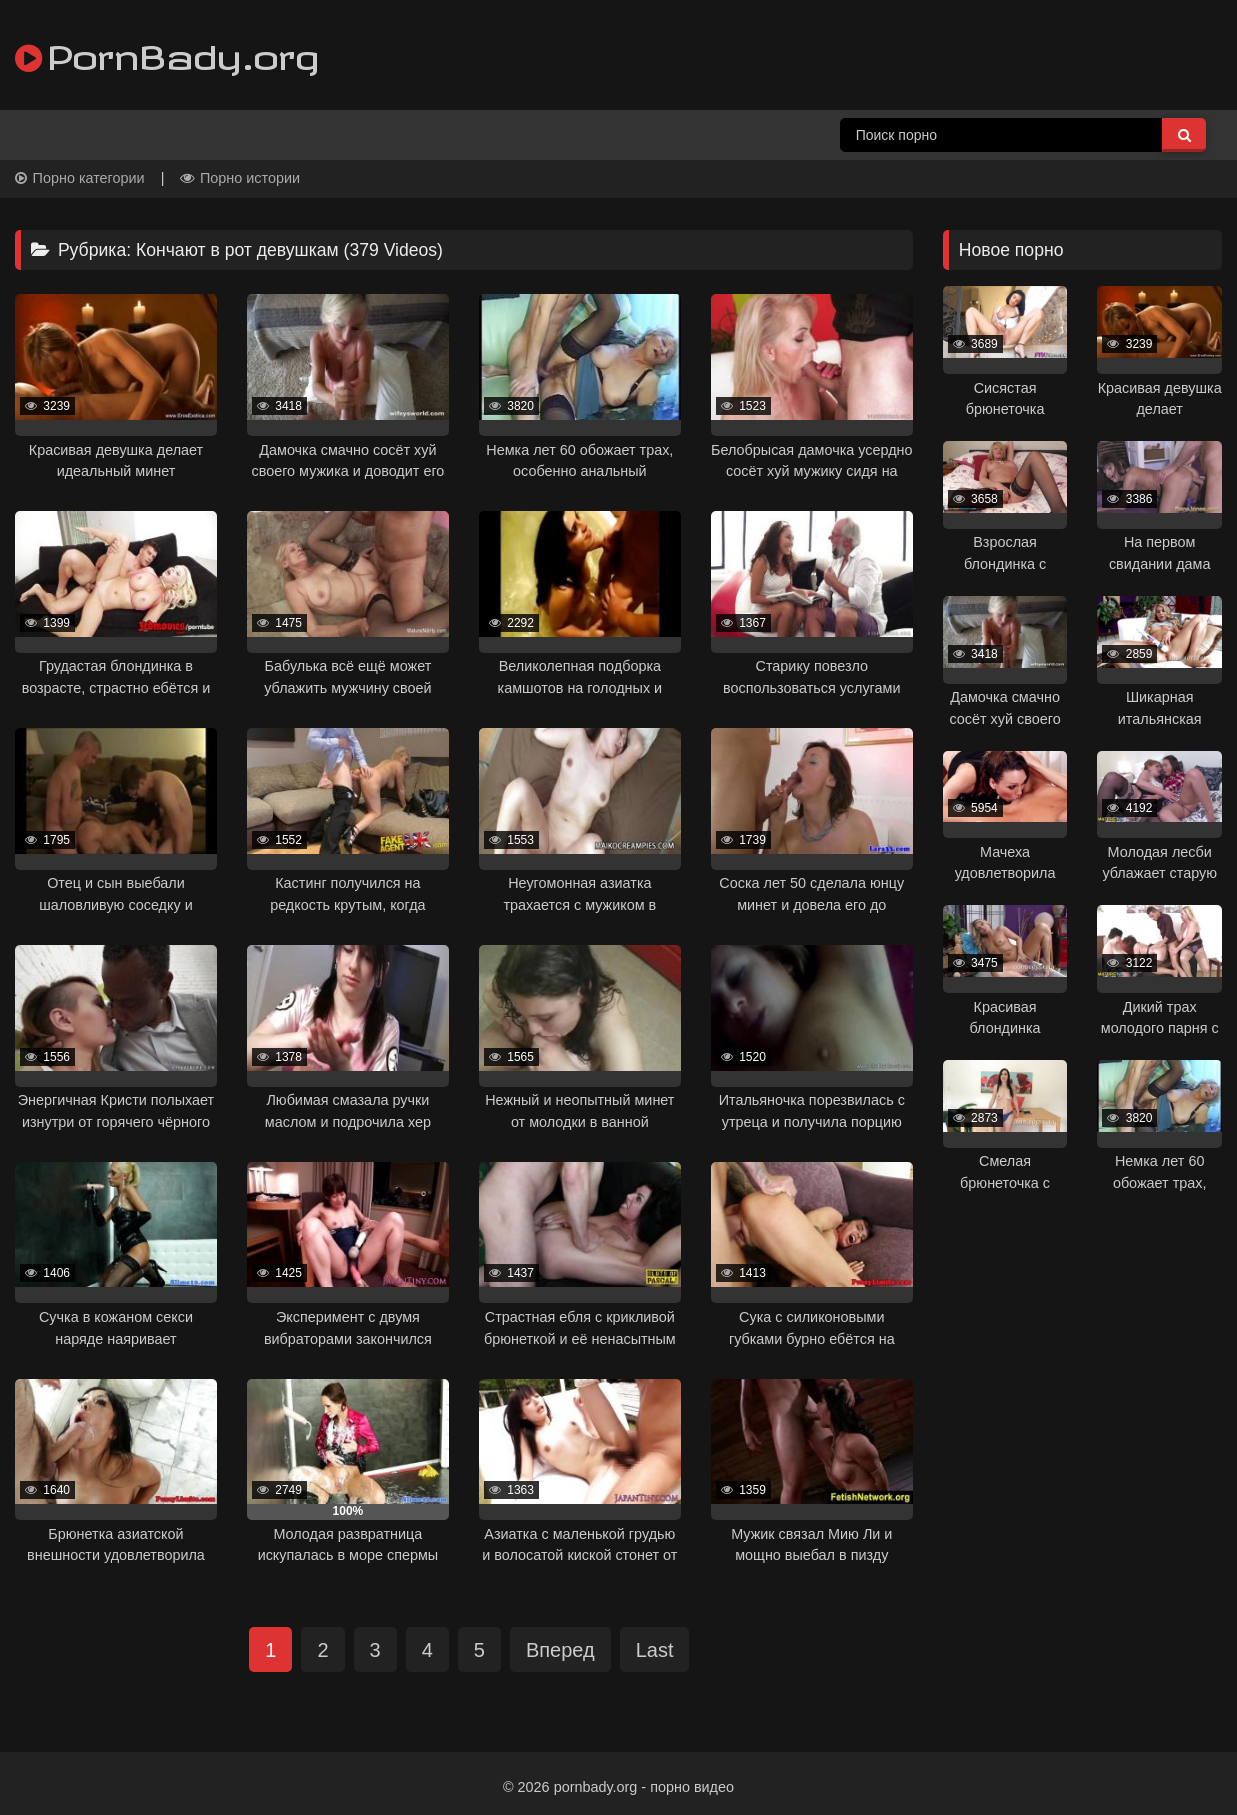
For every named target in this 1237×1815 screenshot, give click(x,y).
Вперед (560, 1650)
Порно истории (240, 178)
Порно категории (80, 178)
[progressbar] (116, 428)
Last (655, 1650)
